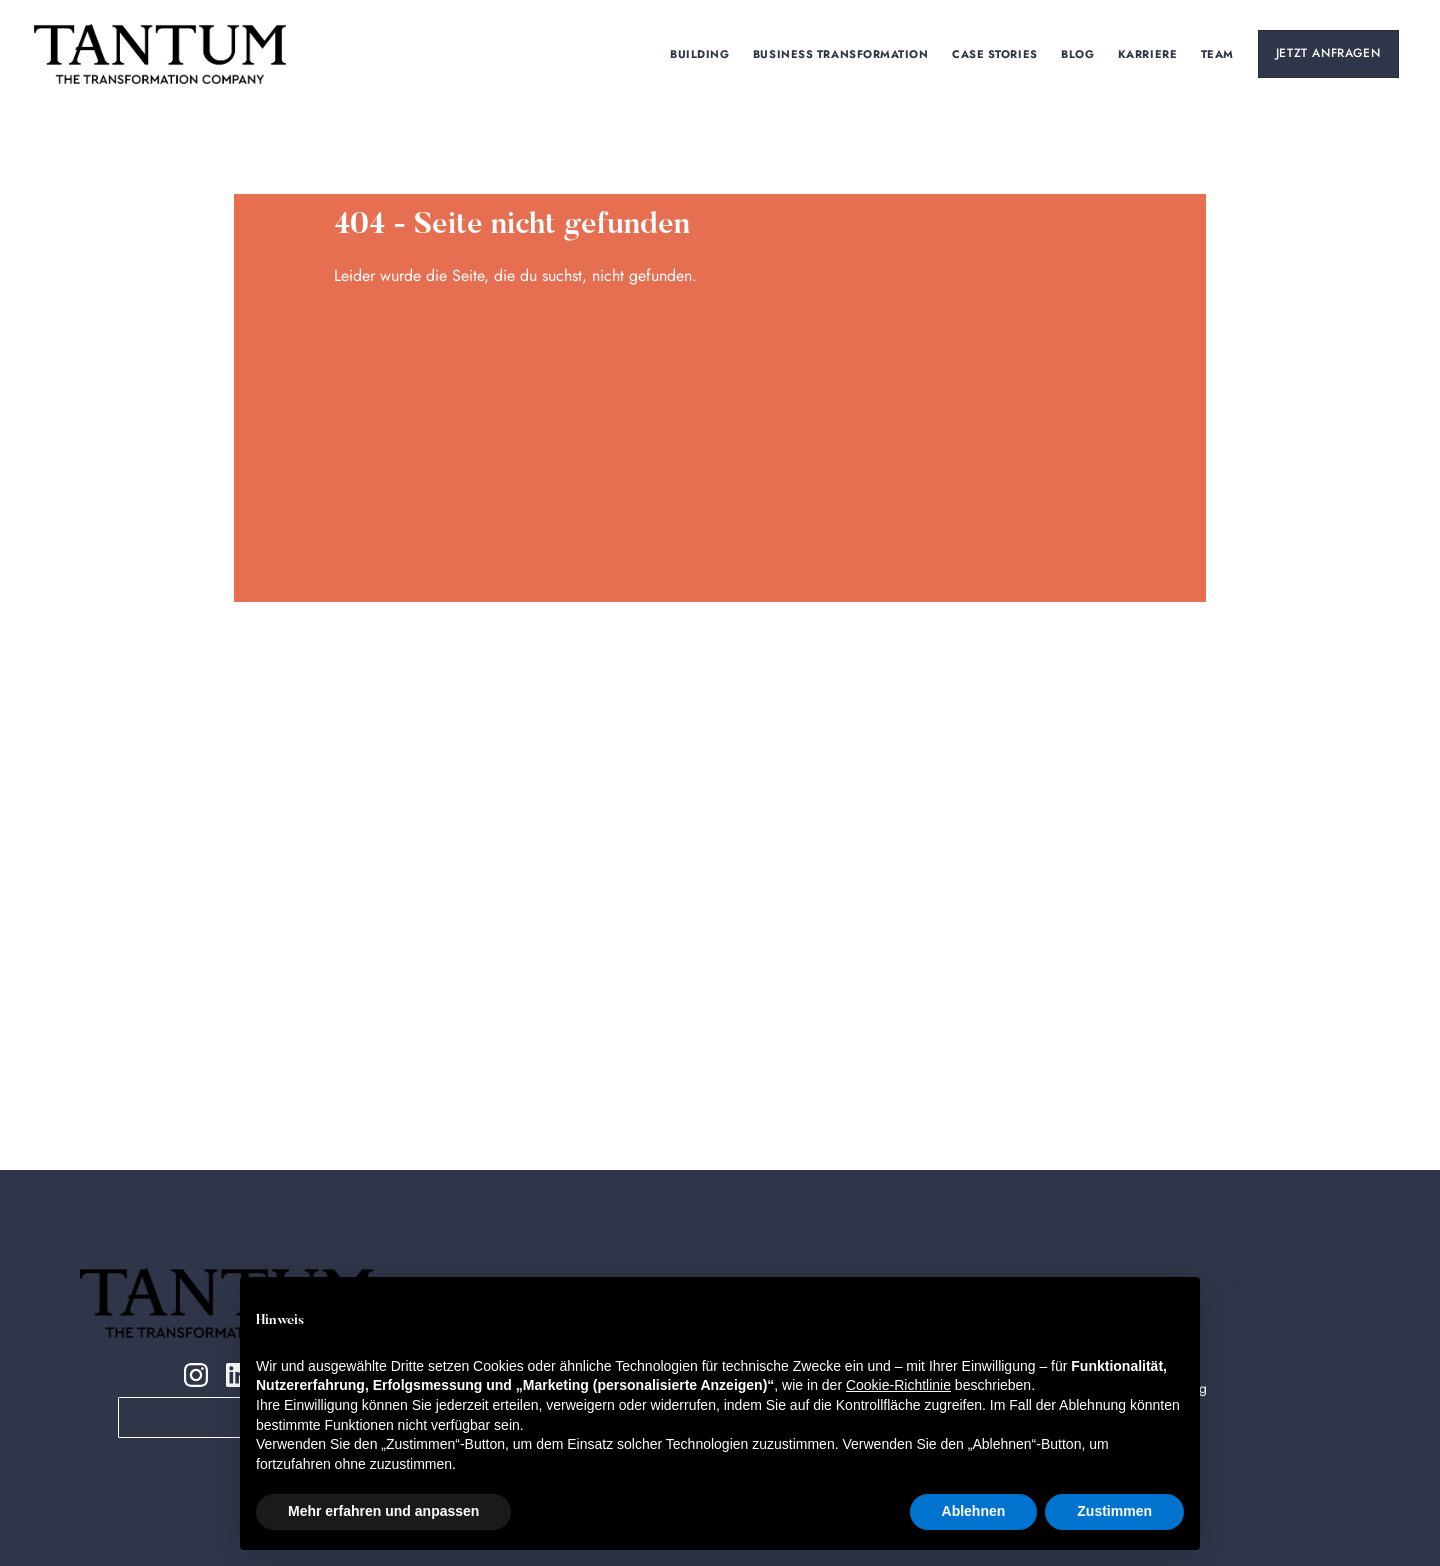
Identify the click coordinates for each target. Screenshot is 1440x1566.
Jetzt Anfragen (1328, 53)
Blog (1078, 54)
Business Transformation (840, 54)
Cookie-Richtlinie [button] (898, 1385)
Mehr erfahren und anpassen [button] (383, 1511)
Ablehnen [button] (974, 1511)
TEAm (1217, 54)
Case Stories (995, 54)
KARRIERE (1147, 54)
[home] (160, 54)
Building (700, 54)
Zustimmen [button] (1114, 1511)
